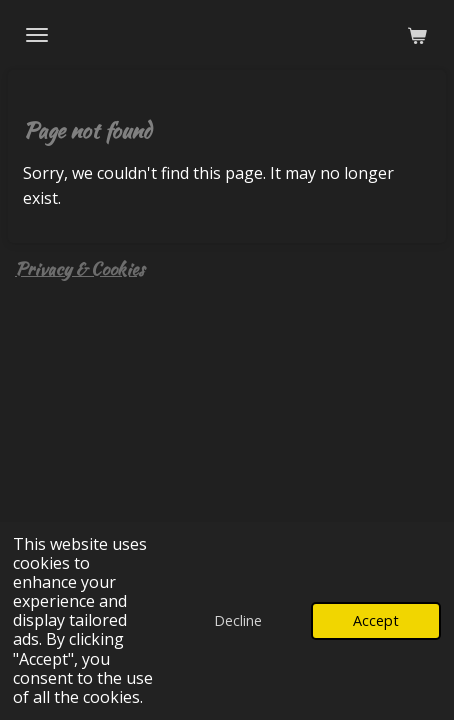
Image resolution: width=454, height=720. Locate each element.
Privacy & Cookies (79, 268)
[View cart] (417, 35)
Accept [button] (376, 620)
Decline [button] (238, 620)
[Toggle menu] (37, 35)
